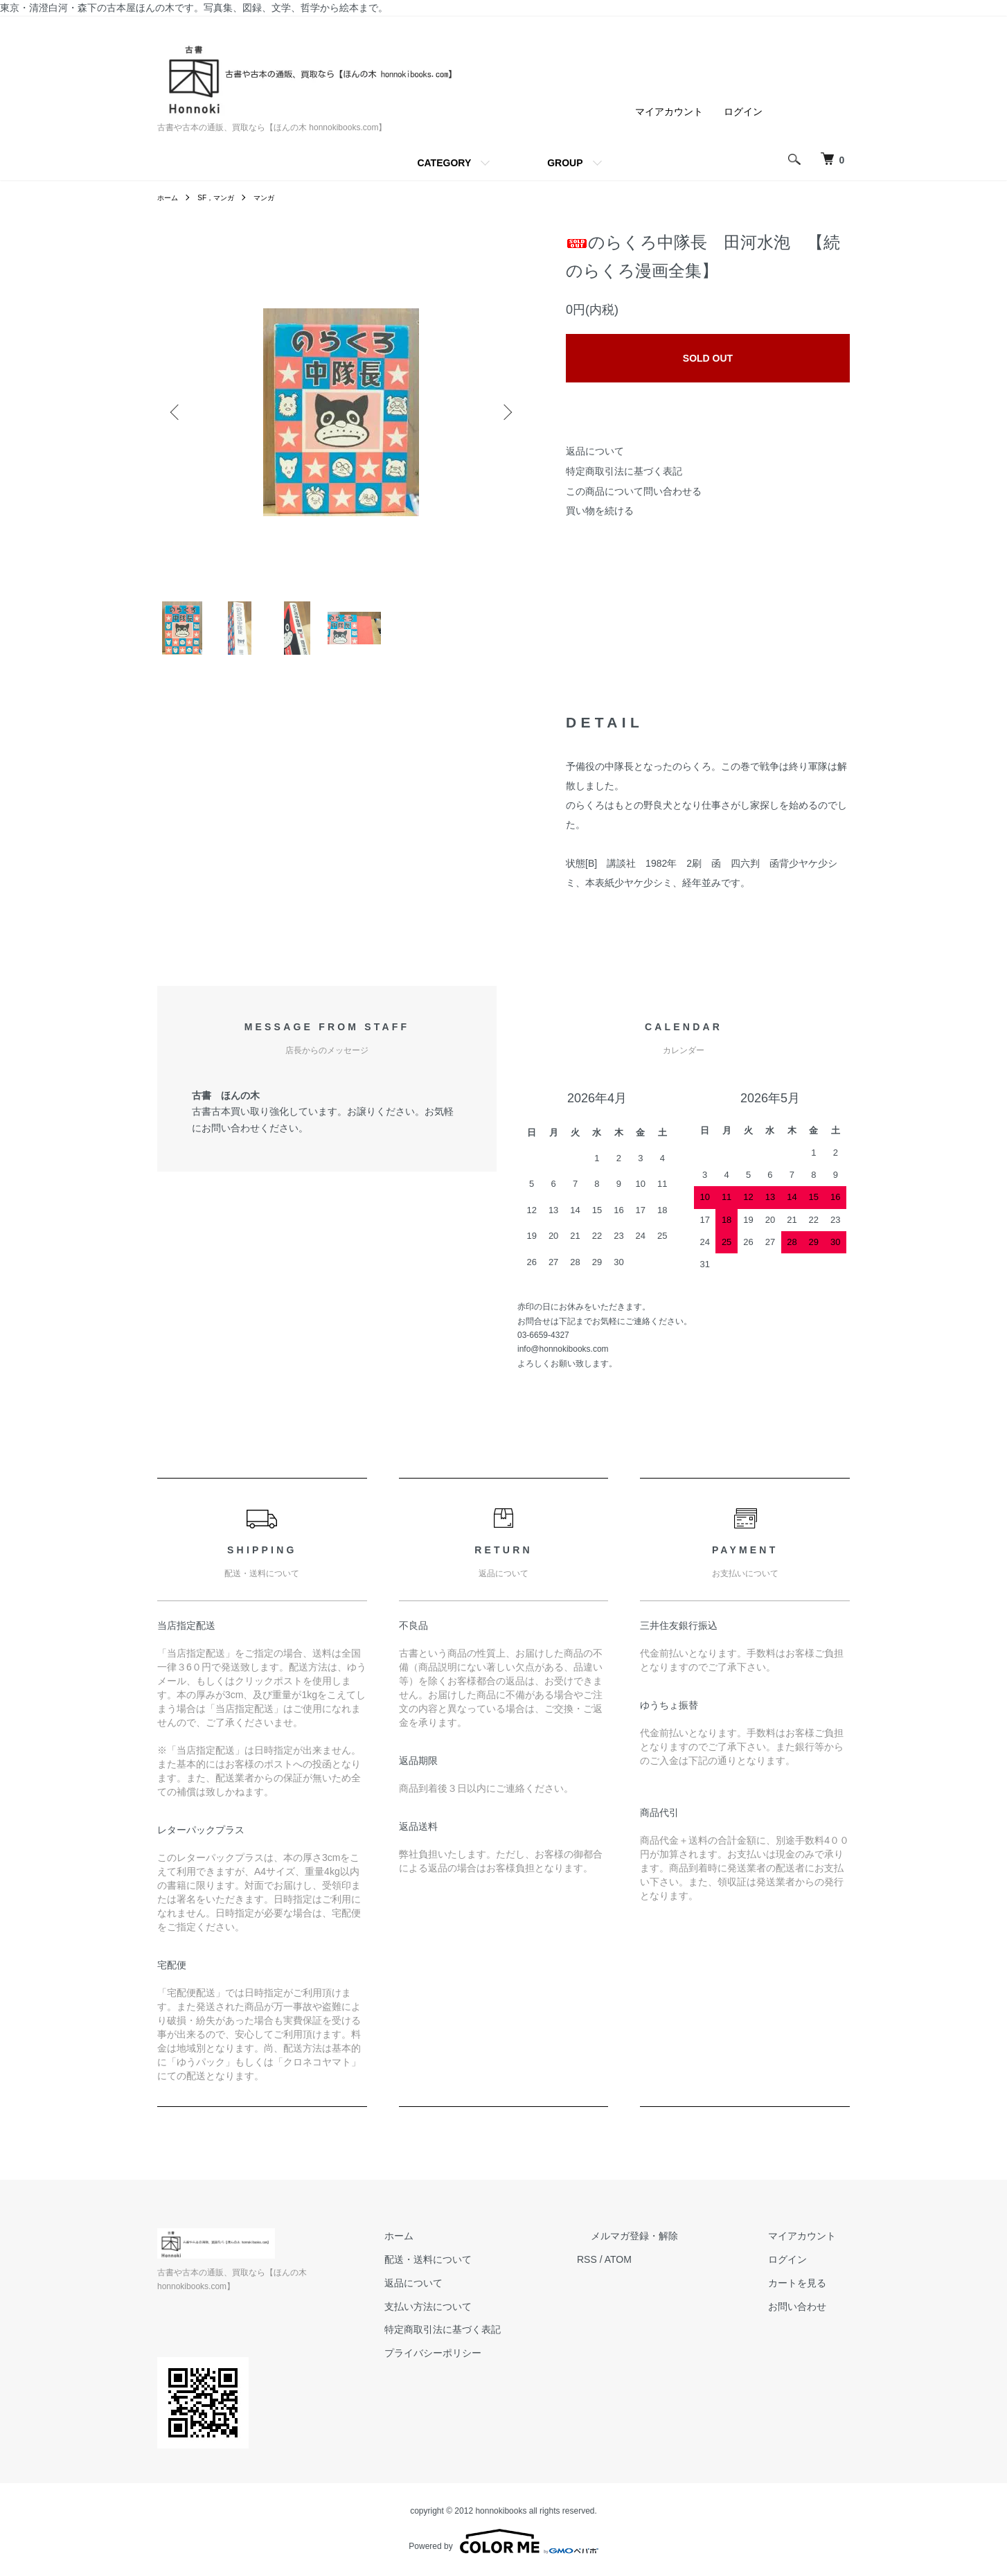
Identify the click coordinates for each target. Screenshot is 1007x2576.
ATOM (673, 2275)
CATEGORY (444, 162)
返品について (595, 451)
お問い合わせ (811, 2321)
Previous (178, 412)
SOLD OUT (708, 358)
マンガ (277, 197)
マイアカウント (669, 111)
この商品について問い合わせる (634, 491)
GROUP (564, 162)
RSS (642, 2275)
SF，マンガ (223, 197)
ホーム (169, 197)
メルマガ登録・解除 (676, 2251)
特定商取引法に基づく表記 (624, 471)
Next (503, 412)
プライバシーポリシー (502, 2368)
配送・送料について (497, 2275)
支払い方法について (497, 2321)
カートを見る (811, 2298)
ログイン (743, 111)
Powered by (503, 2542)
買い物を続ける (600, 510)
